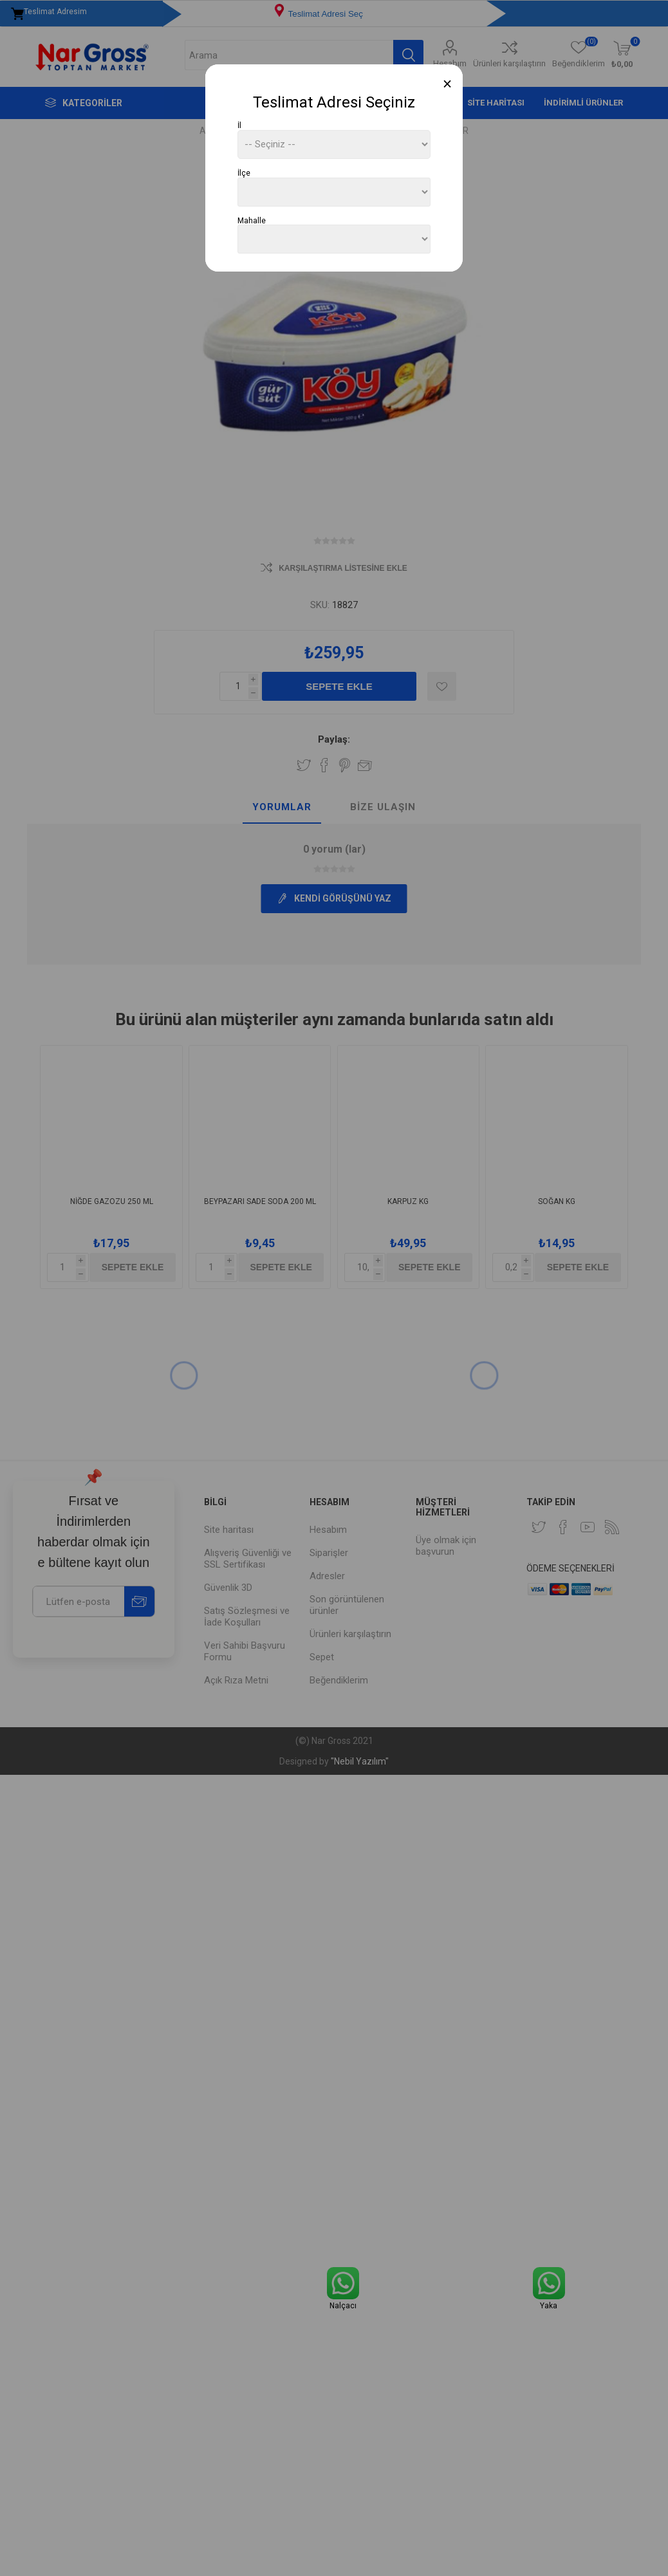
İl (239, 125)
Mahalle (251, 220)
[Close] (447, 84)
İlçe (243, 173)
